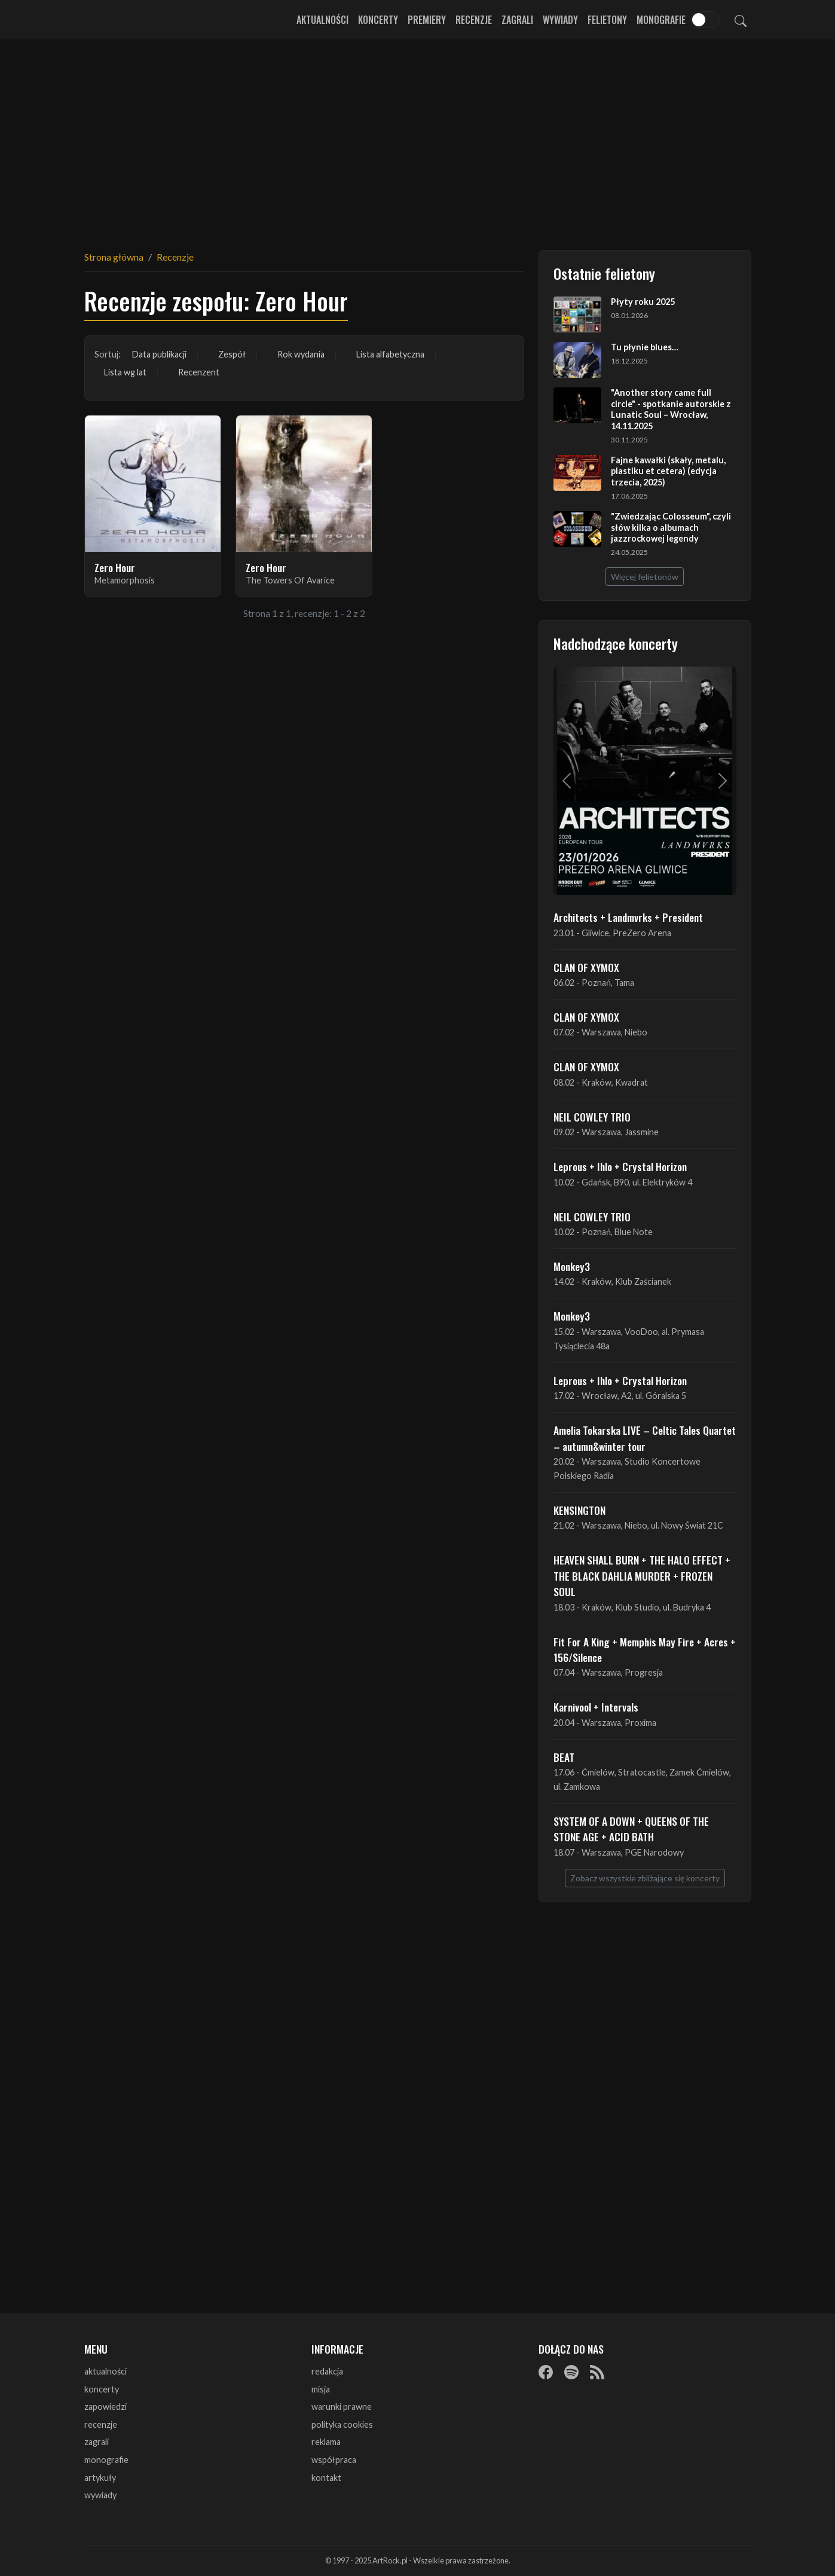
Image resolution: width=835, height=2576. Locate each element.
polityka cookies (342, 2424)
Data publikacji (159, 354)
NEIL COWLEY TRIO (592, 1116)
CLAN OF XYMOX (586, 967)
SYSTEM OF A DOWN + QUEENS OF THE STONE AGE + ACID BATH (631, 1828)
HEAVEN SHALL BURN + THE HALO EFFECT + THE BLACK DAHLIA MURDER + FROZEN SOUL (641, 1575)
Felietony (607, 20)
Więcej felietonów (644, 577)
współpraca (333, 2460)
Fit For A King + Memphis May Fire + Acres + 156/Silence (644, 1649)
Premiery (427, 20)
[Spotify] (571, 2372)
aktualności (105, 2371)
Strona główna (113, 256)
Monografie (661, 20)
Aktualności (322, 20)
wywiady (100, 2495)
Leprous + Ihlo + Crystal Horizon (620, 1166)
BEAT (563, 1757)
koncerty (101, 2389)
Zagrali (517, 20)
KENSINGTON (579, 1510)
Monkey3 (571, 1266)
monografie (106, 2460)
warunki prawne (341, 2406)
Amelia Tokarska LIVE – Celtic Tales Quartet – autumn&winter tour (644, 1437)
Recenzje (473, 20)
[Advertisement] (417, 137)
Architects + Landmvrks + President (628, 917)
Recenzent (198, 372)
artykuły (100, 2478)
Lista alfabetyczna (390, 354)
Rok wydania (301, 354)
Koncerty (378, 20)
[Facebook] (546, 2372)
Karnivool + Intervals (595, 1707)
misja (320, 2389)
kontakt (326, 2478)
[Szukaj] (740, 20)
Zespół (232, 354)
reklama (326, 2442)
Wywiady (560, 20)
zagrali (96, 2442)
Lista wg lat (125, 372)
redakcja (327, 2371)
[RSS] (597, 2372)
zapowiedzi (105, 2406)
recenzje (100, 2424)
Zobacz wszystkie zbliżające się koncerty (645, 1878)
